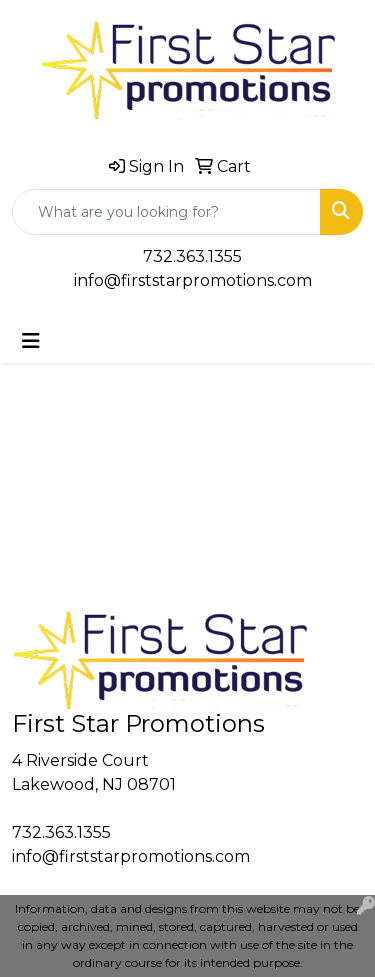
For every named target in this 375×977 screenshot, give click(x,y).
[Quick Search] (166, 212)
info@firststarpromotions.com (193, 280)
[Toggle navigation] (31, 341)
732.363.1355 (192, 256)
